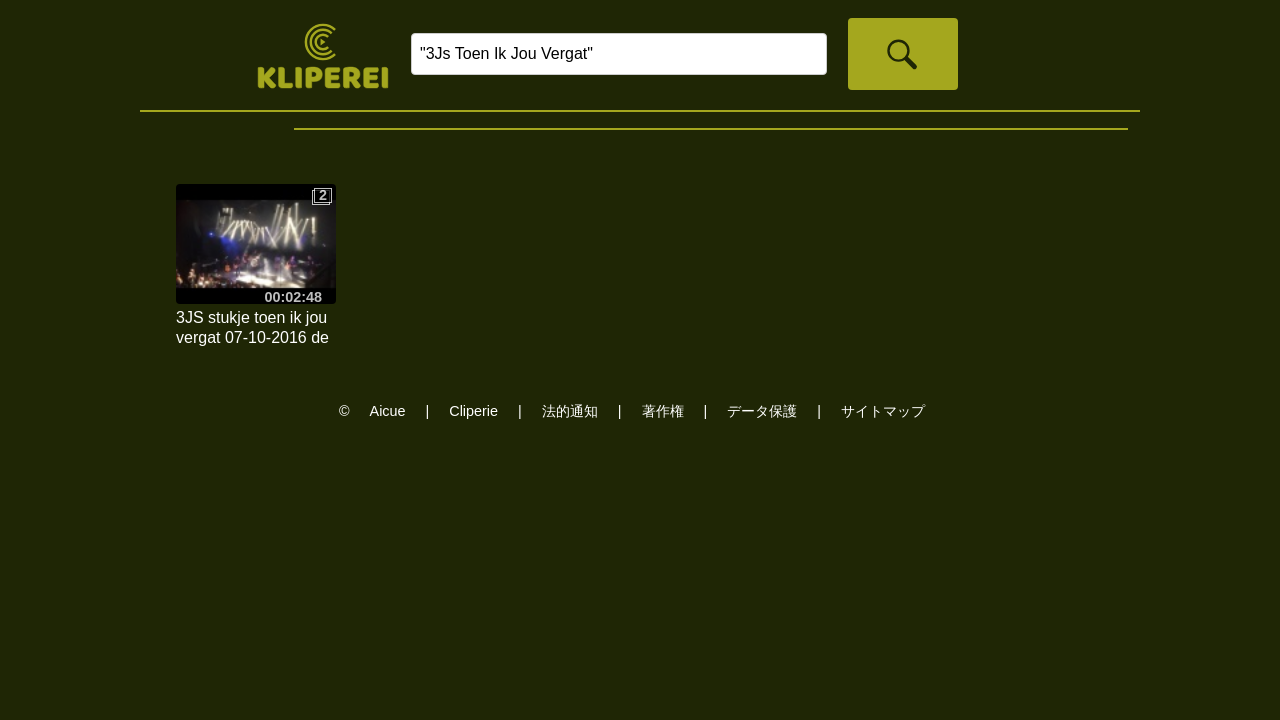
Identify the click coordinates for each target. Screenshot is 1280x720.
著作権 (663, 411)
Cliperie (473, 411)
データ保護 (762, 411)
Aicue (388, 411)
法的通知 (570, 411)
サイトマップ (883, 411)
